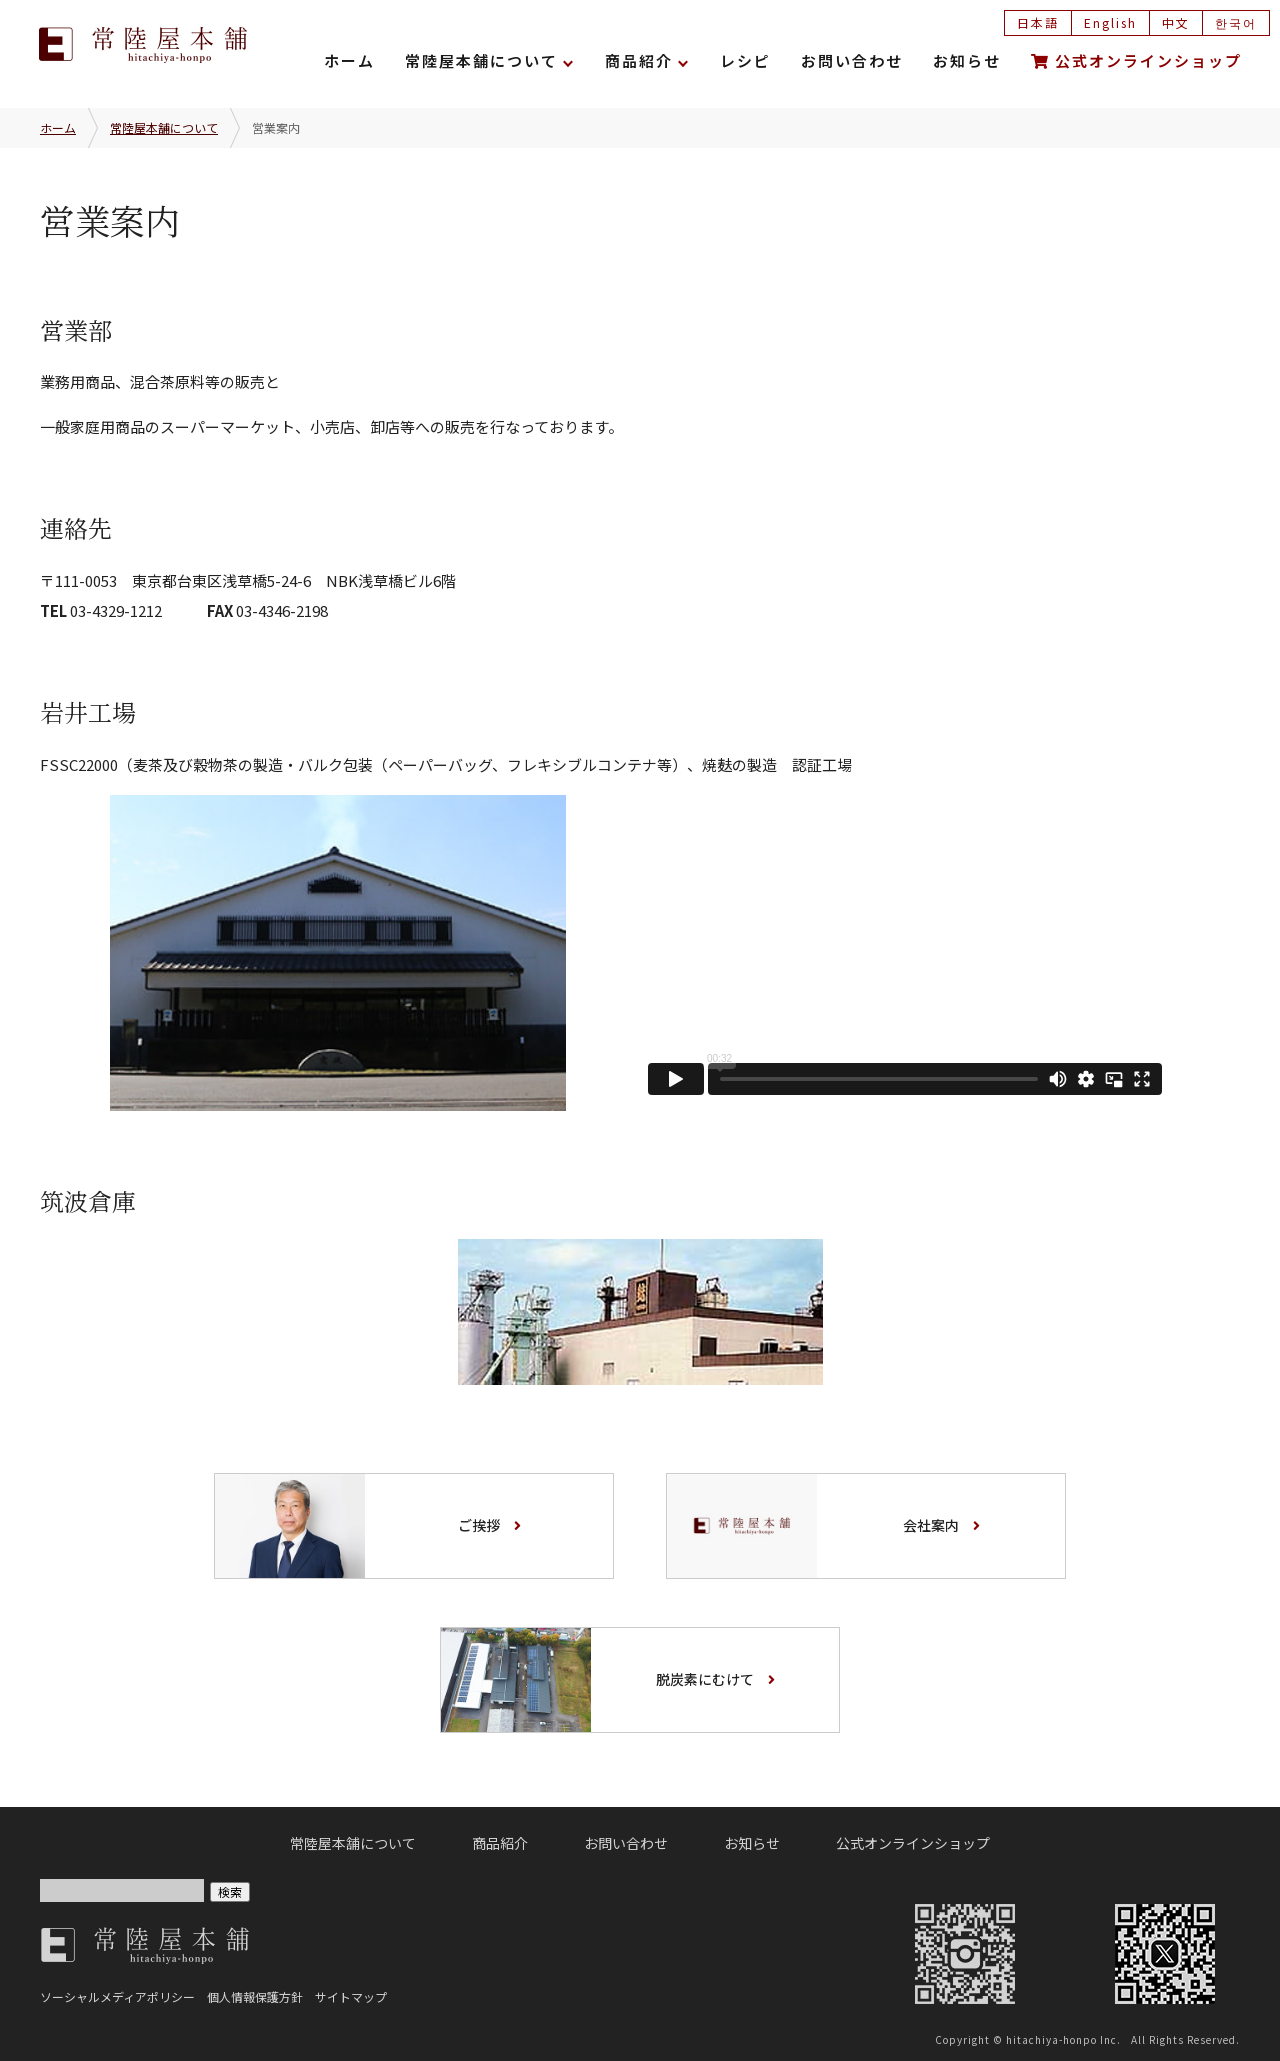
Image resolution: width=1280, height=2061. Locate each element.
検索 (230, 1891)
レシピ (745, 60)
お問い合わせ (852, 60)
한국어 (1236, 22)
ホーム (349, 60)
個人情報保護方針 (255, 1996)
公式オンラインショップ (1136, 60)
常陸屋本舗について (481, 60)
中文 (1176, 22)
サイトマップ (351, 1996)
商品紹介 (639, 60)
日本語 (1038, 22)
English (1110, 22)
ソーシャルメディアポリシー (117, 1996)
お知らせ (967, 60)
